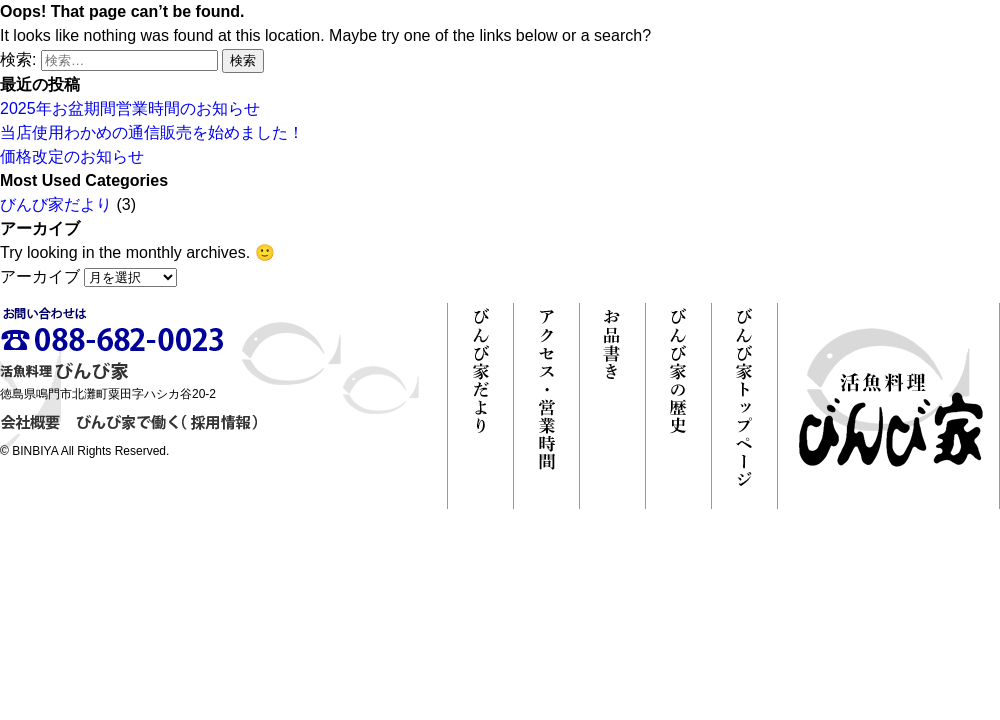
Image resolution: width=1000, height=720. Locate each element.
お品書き (612, 406)
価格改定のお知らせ (72, 156)
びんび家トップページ (744, 406)
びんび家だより (56, 204)
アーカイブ (40, 276)
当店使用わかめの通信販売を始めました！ (152, 132)
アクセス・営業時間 (546, 406)
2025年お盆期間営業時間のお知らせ (130, 108)
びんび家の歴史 (678, 406)
